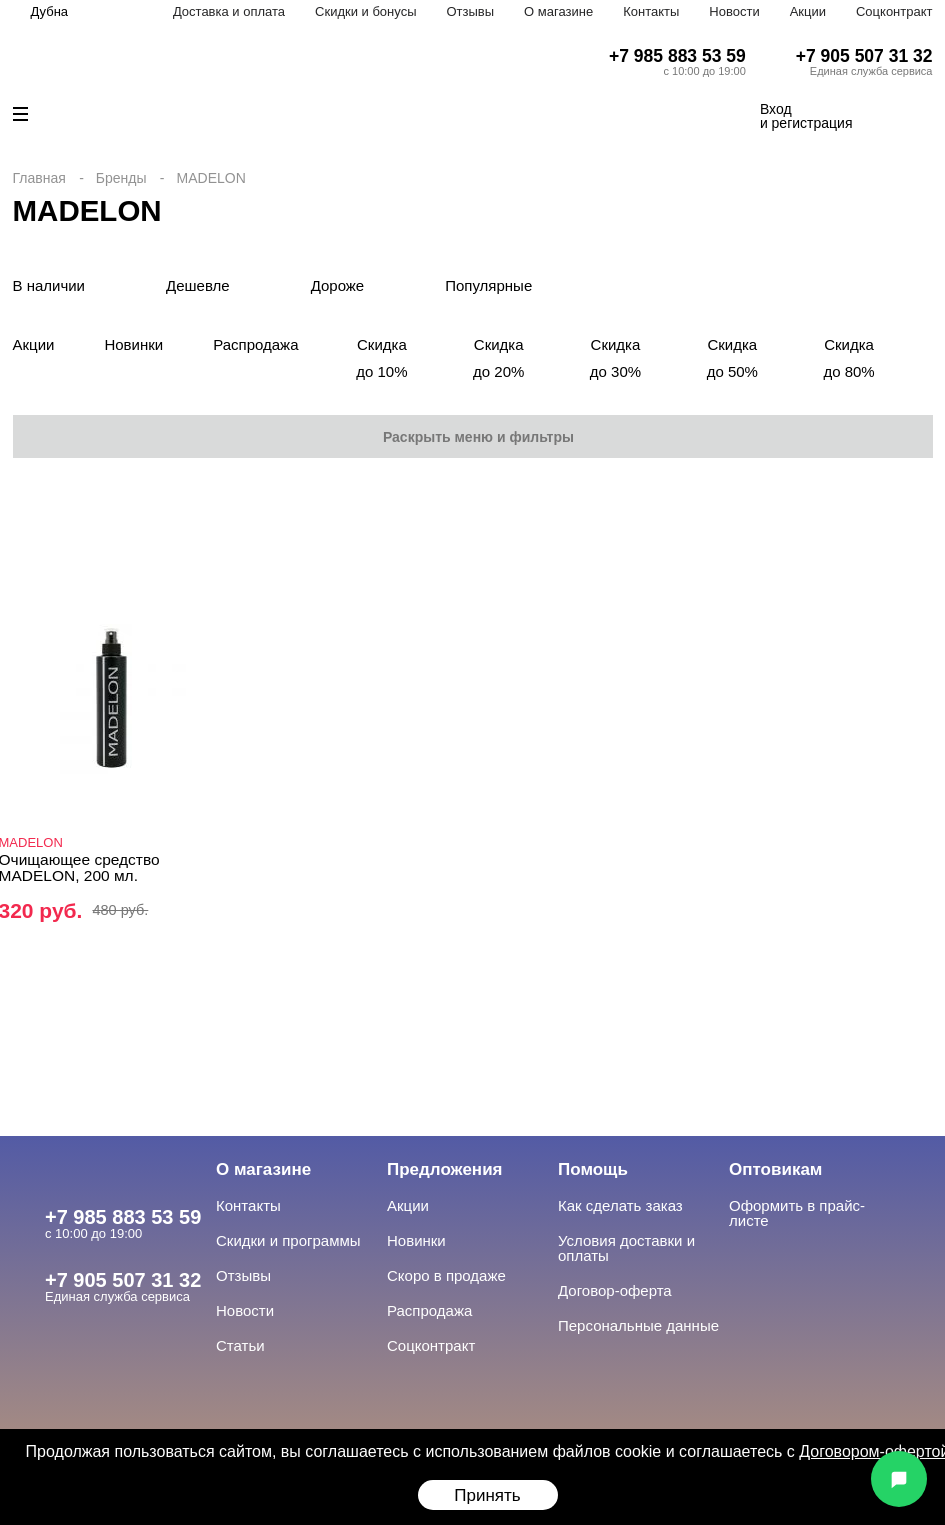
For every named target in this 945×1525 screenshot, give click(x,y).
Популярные (488, 285)
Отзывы (470, 11)
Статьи (240, 1345)
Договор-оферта (615, 1290)
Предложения (445, 1169)
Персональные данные (638, 1325)
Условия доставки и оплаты (626, 1248)
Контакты (651, 11)
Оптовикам (775, 1169)
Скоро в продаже (446, 1275)
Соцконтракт (894, 11)
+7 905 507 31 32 (864, 56)
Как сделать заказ (620, 1205)
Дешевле (198, 285)
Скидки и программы (288, 1240)
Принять (487, 1495)
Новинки (133, 344)
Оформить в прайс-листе (797, 1213)
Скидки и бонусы (365, 11)
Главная (39, 178)
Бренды (121, 178)
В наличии (49, 285)
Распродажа (255, 344)
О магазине (558, 11)
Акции (808, 11)
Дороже (338, 285)
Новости (734, 11)
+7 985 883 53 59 (677, 56)
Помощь (593, 1169)
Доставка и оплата (229, 11)
